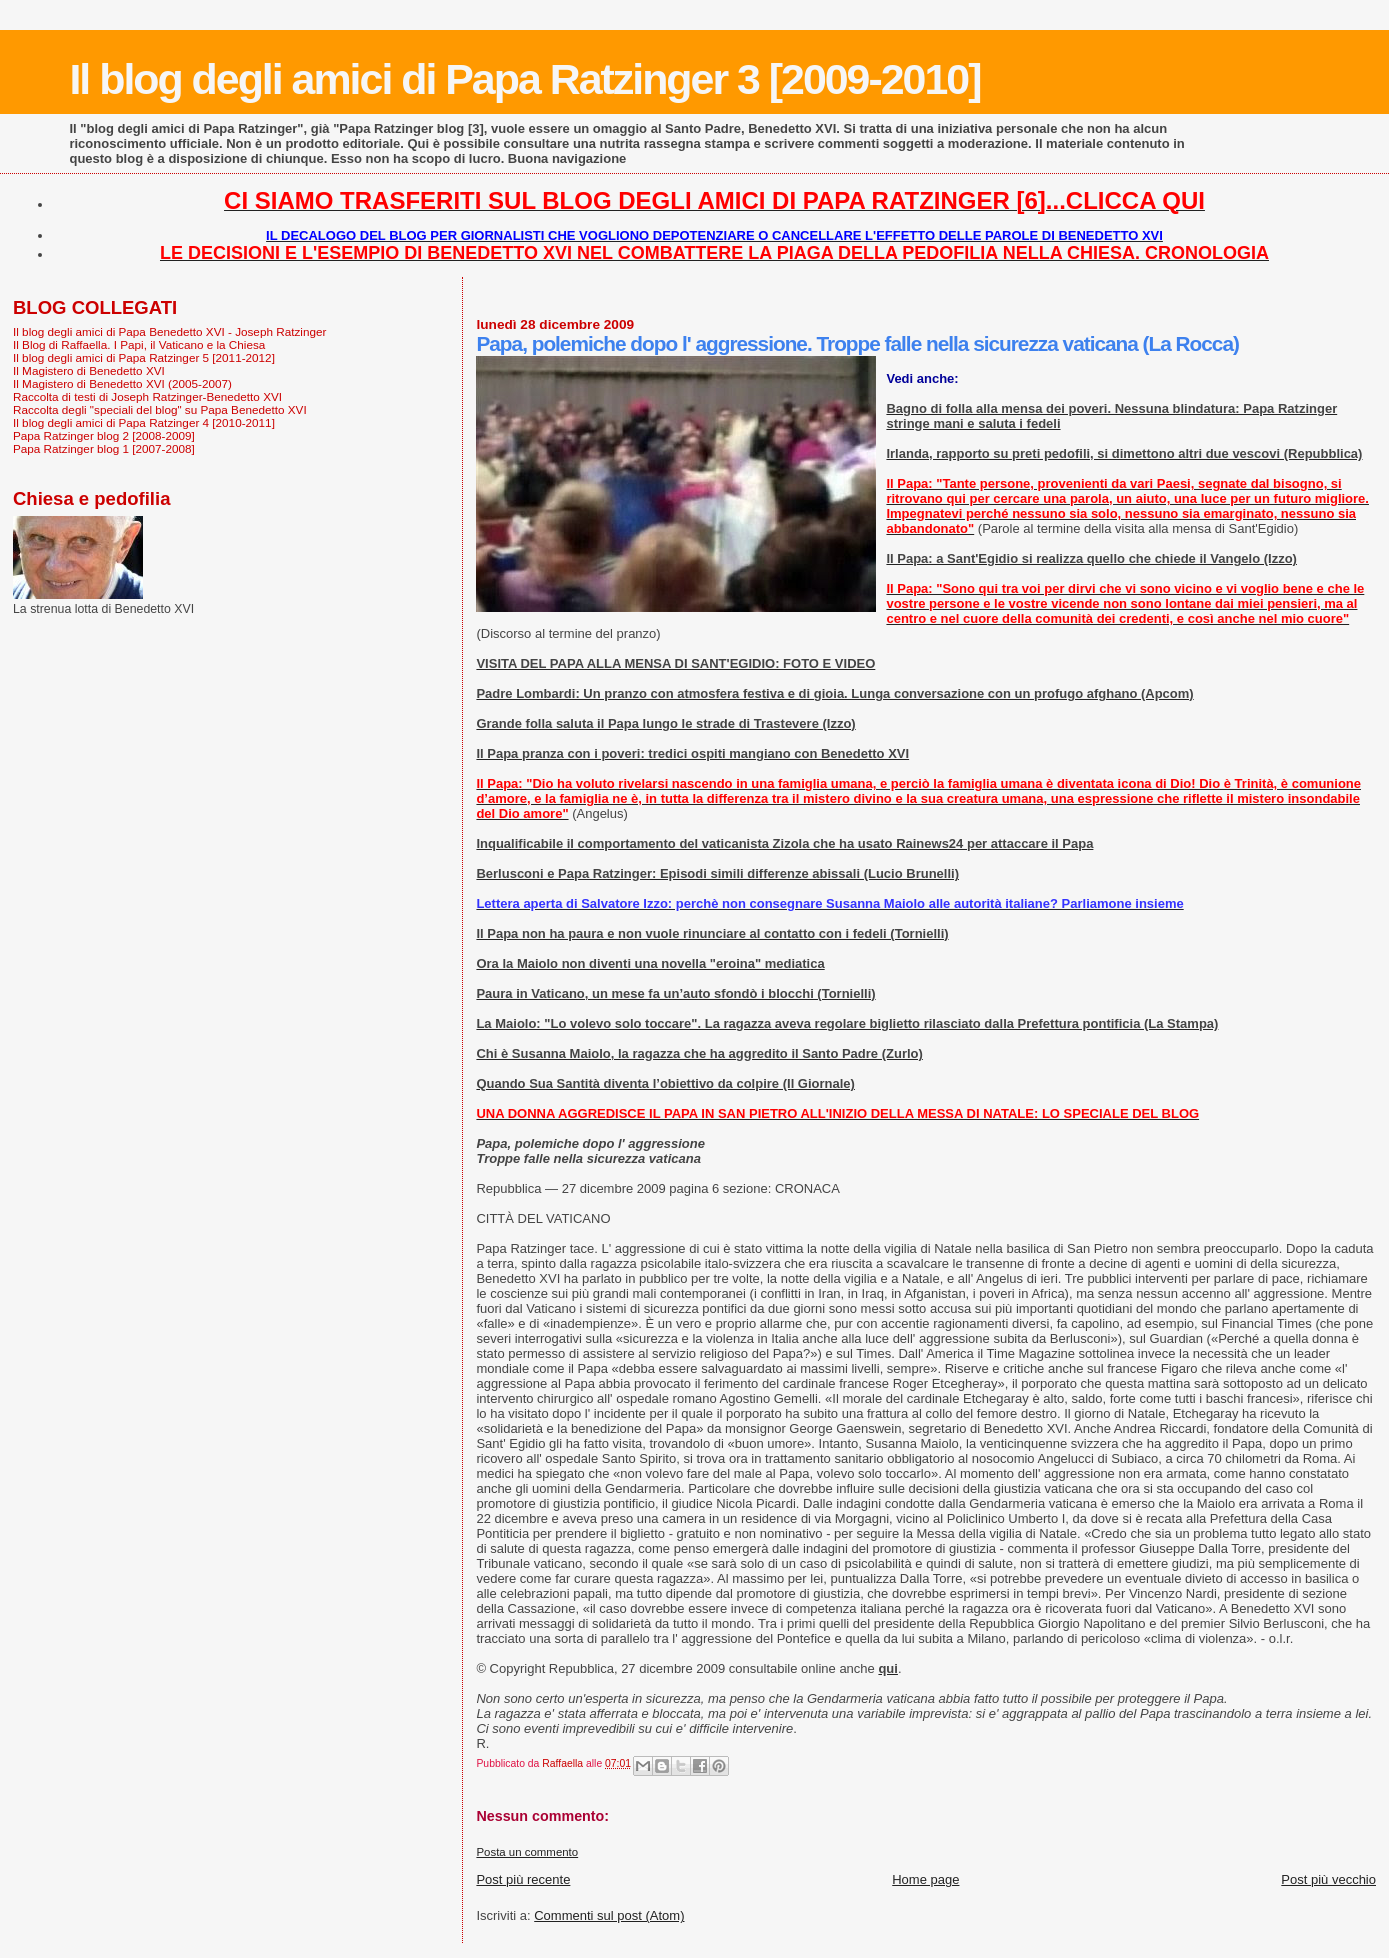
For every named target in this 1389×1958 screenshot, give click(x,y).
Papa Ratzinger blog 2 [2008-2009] (104, 435)
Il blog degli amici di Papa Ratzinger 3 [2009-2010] (524, 79)
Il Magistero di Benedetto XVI (89, 370)
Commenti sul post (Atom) (609, 1915)
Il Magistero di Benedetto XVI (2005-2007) (122, 383)
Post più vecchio (1328, 1879)
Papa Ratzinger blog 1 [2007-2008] (104, 448)
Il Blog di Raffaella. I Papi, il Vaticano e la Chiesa (139, 344)
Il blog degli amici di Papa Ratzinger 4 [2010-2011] (144, 422)
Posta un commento (527, 1852)
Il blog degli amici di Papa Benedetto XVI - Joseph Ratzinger (169, 331)
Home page (925, 1879)
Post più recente (523, 1879)
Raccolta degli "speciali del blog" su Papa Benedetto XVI (160, 409)
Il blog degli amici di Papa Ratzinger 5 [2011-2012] (144, 357)
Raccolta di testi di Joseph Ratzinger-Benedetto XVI (147, 396)
